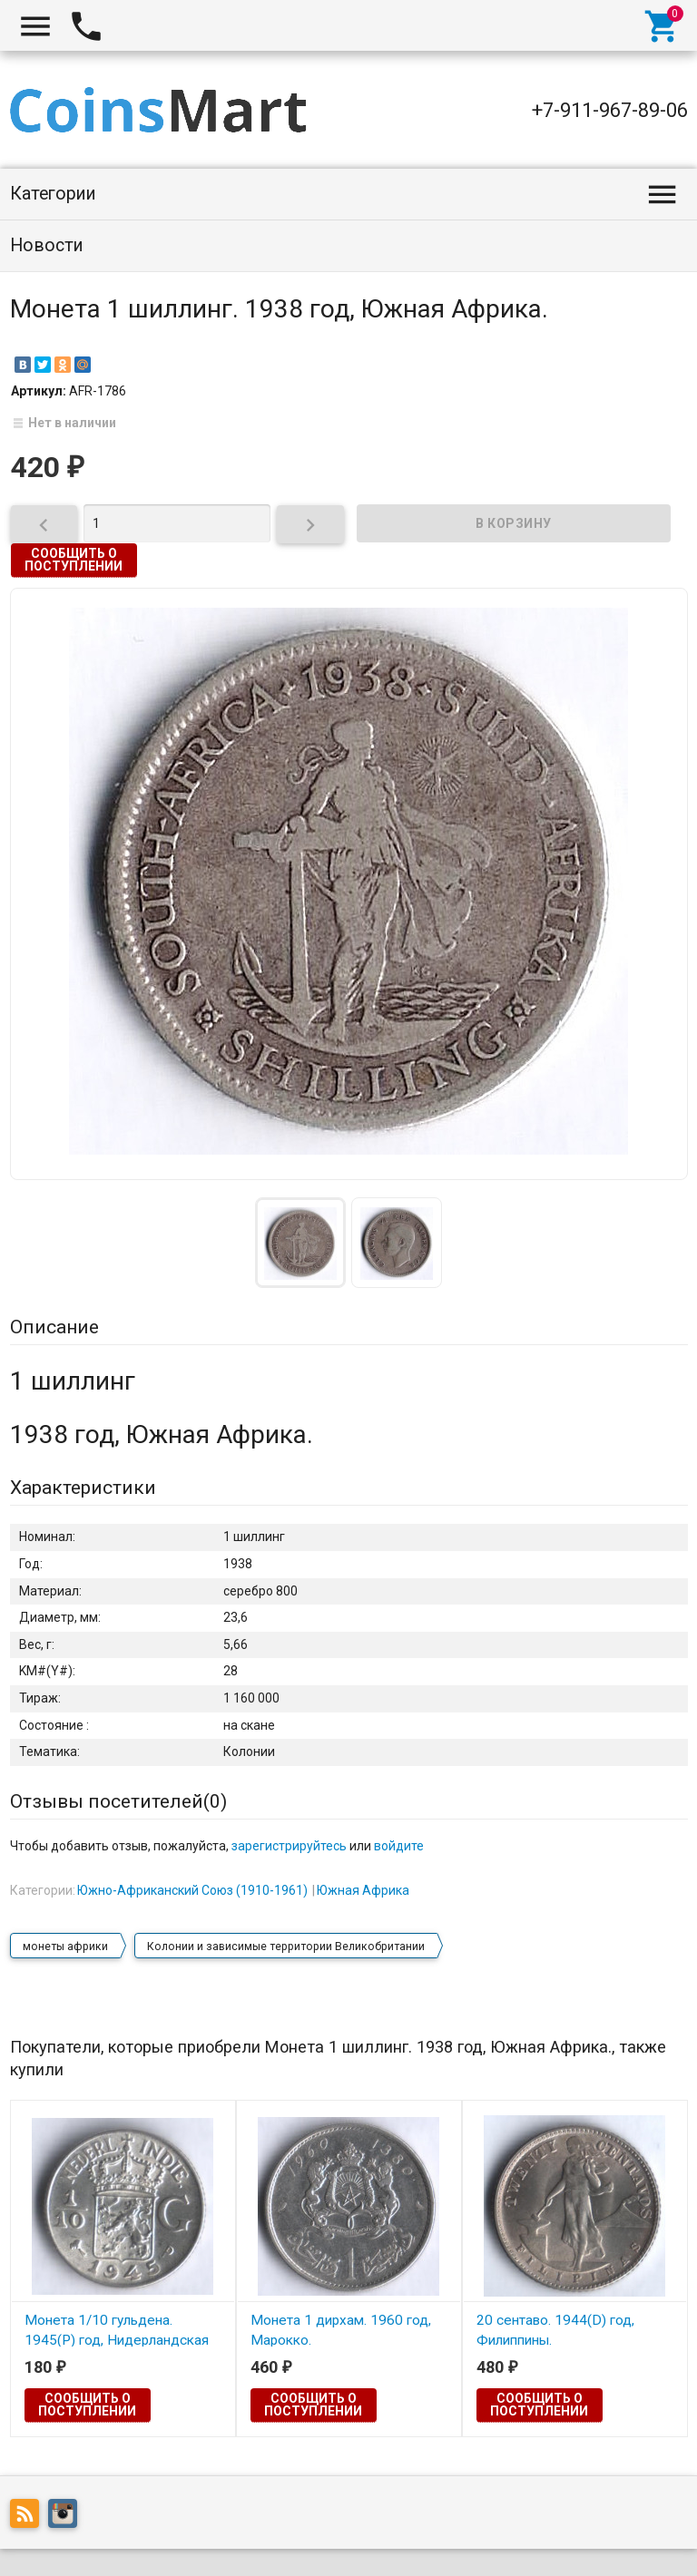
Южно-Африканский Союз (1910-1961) (192, 1890)
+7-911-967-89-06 (610, 110)
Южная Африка (363, 1890)
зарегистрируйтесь (289, 1846)
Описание (54, 1327)
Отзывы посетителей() (118, 1801)
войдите (399, 1846)
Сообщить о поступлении (74, 559)
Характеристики (83, 1487)
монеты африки (65, 1946)
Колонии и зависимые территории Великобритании (286, 1946)
